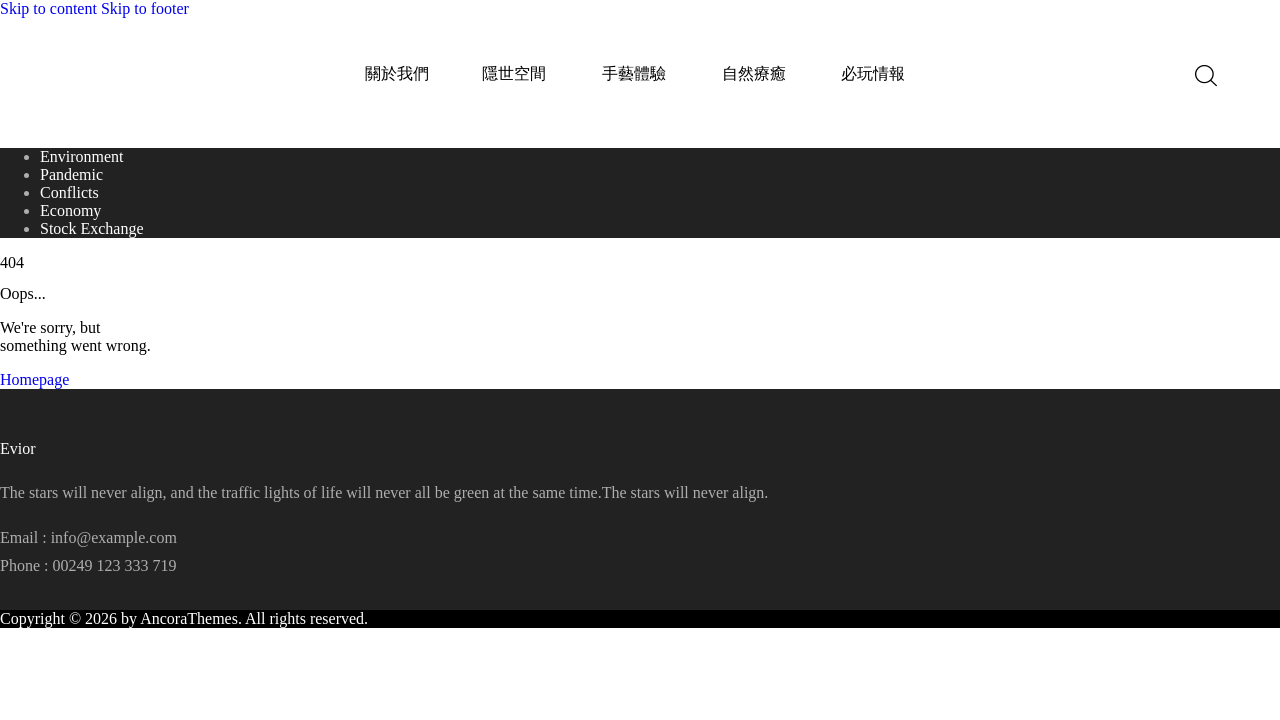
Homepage (34, 379)
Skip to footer (145, 8)
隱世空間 (514, 73)
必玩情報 (873, 73)
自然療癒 (754, 73)
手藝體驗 (634, 73)
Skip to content (48, 8)
